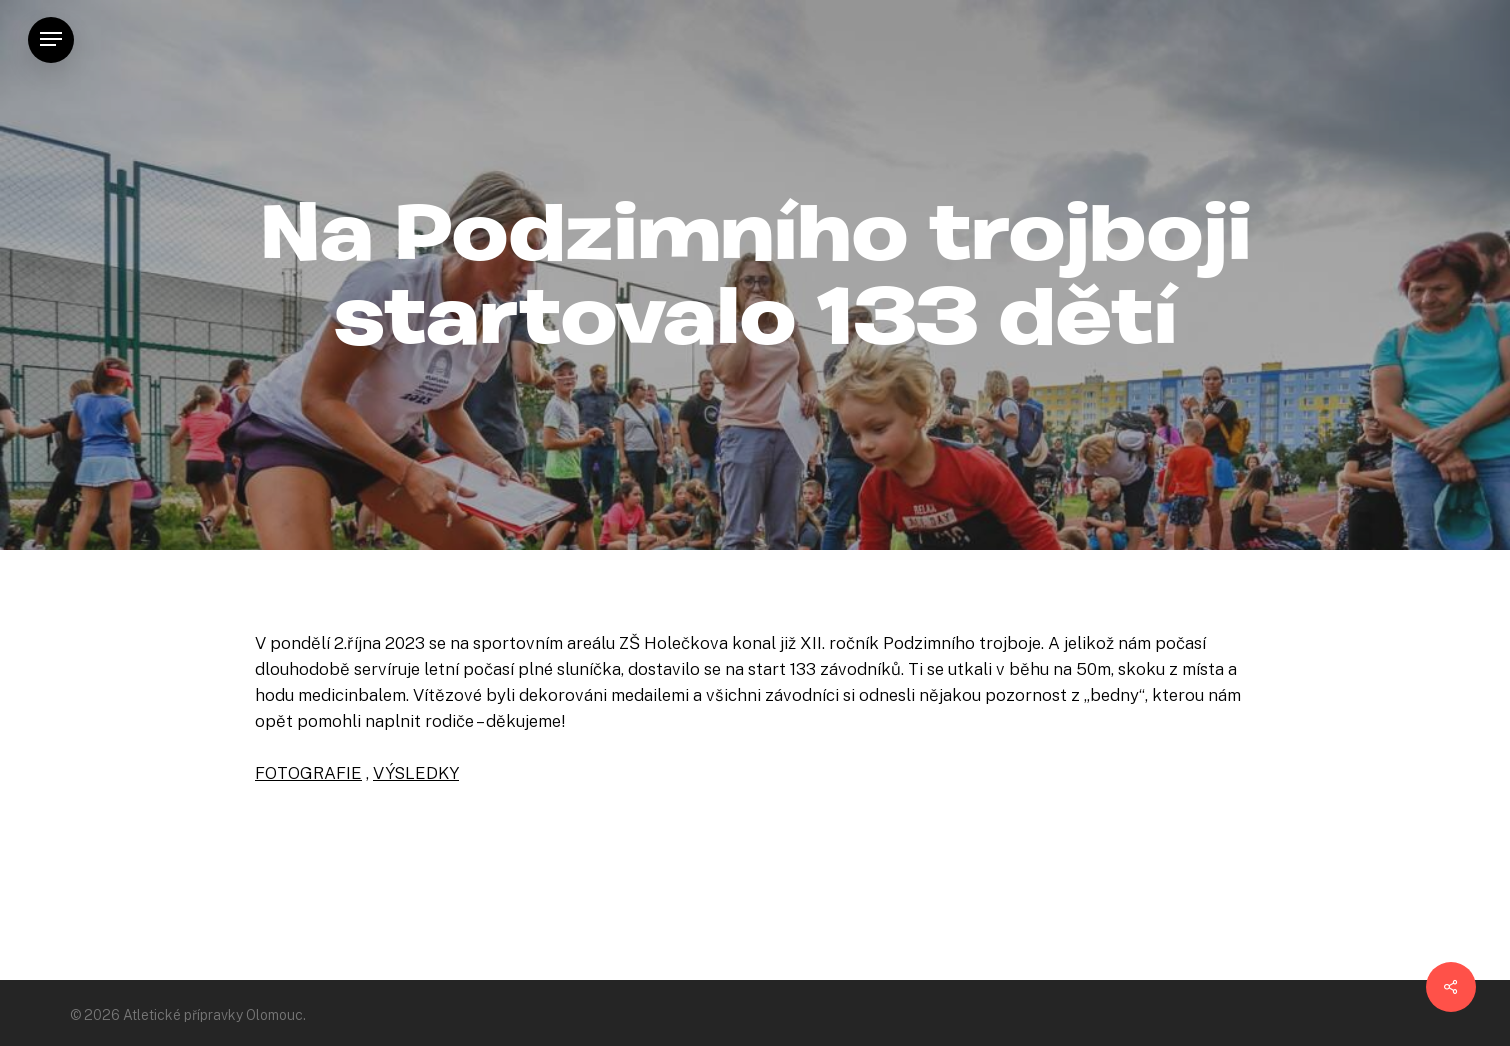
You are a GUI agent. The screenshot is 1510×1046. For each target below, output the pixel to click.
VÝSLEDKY (416, 773)
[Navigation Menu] (51, 39)
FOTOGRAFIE (308, 773)
